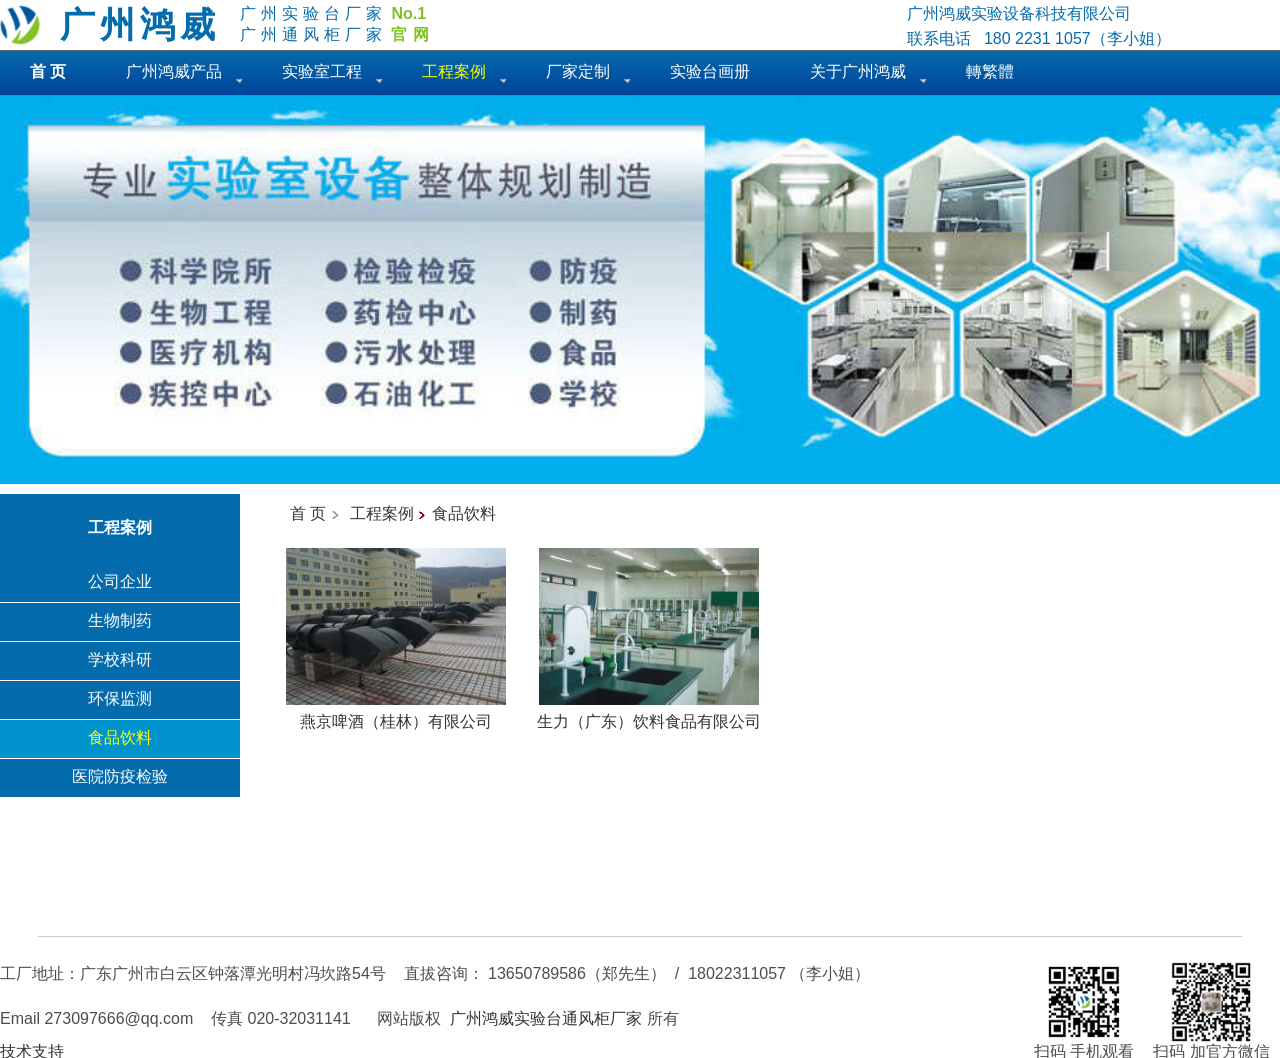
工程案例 (382, 513)
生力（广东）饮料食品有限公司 (649, 714)
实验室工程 (322, 71)
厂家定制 (578, 71)
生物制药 (120, 620)
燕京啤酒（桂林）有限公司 (396, 714)
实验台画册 (710, 71)
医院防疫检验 (120, 776)
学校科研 (120, 659)
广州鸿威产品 (174, 71)
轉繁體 (990, 71)
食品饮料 (120, 737)
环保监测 (120, 698)
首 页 (308, 513)
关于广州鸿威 (858, 71)
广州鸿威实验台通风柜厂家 (546, 1018)
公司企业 (120, 581)
